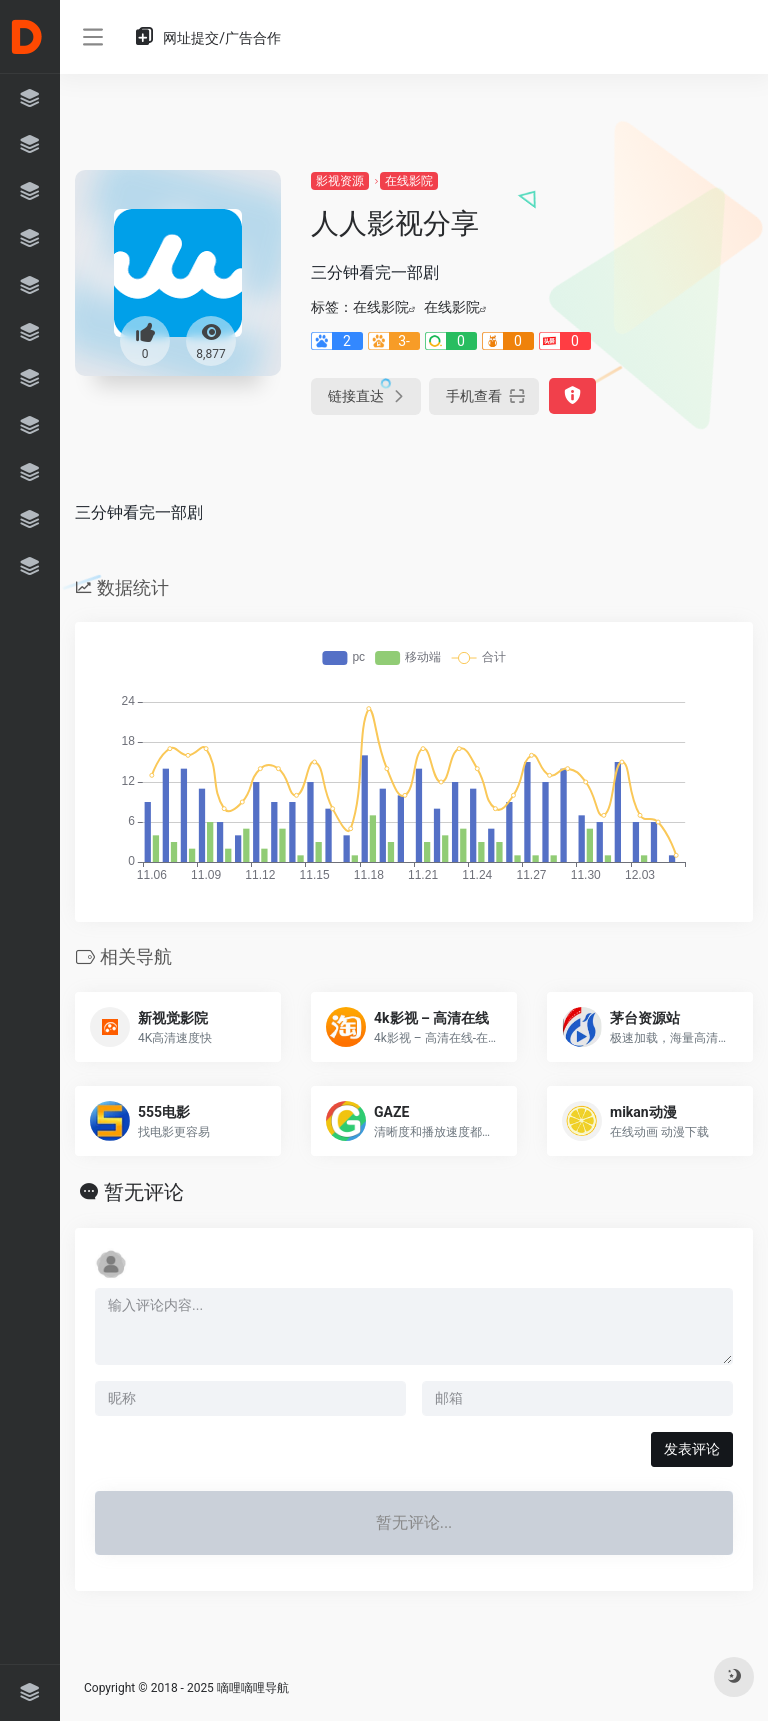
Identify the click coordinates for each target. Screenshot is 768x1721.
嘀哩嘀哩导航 (253, 1688)
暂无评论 (144, 1192)
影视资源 (340, 181)
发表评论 (692, 1449)
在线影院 (409, 181)
